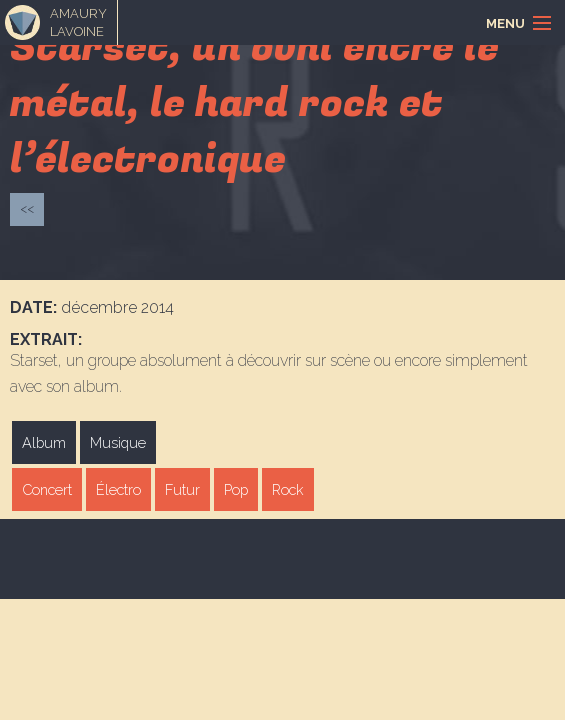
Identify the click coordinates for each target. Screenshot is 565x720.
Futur (182, 489)
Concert (47, 489)
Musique (118, 442)
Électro (118, 489)
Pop (236, 489)
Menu (505, 23)
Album (44, 442)
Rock (288, 489)
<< (27, 208)
